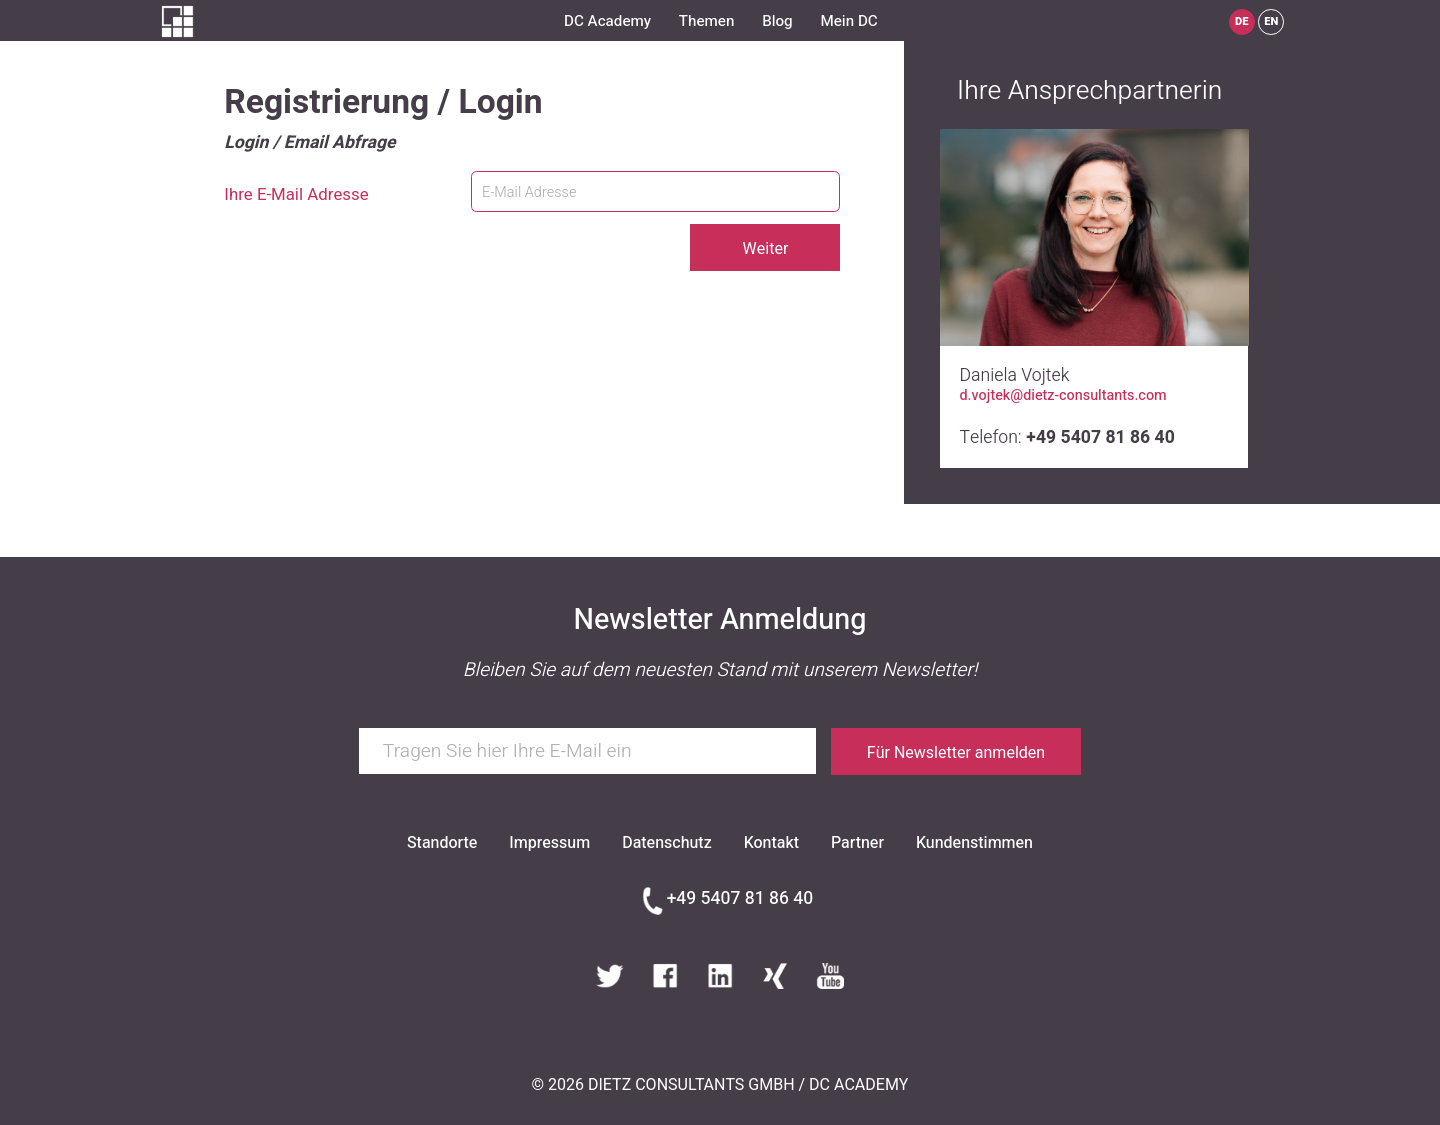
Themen (706, 21)
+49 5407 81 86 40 (740, 899)
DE (1242, 21)
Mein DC (848, 21)
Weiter (765, 249)
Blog (777, 21)
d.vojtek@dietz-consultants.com (1063, 396)
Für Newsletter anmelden (956, 753)
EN (1271, 21)
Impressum (549, 843)
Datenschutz (666, 843)
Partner (857, 843)
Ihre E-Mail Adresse (296, 195)
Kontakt (771, 843)
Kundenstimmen (974, 843)
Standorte (442, 843)
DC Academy (607, 21)
